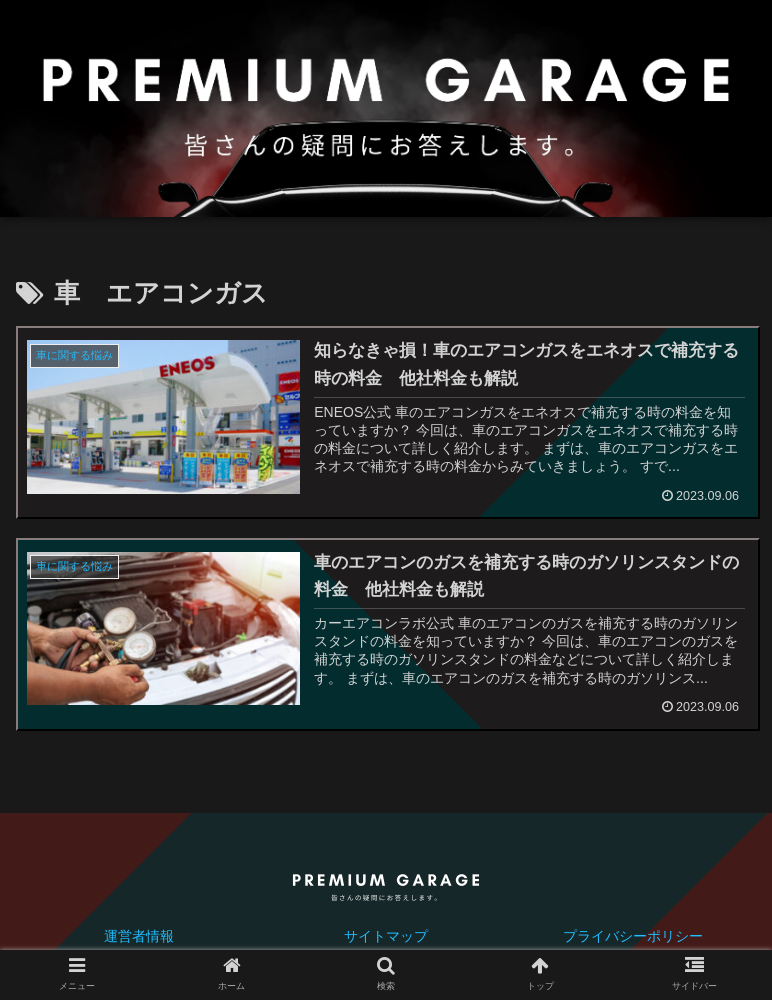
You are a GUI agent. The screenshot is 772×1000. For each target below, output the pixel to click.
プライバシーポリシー (633, 936)
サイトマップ (386, 936)
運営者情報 (139, 936)
